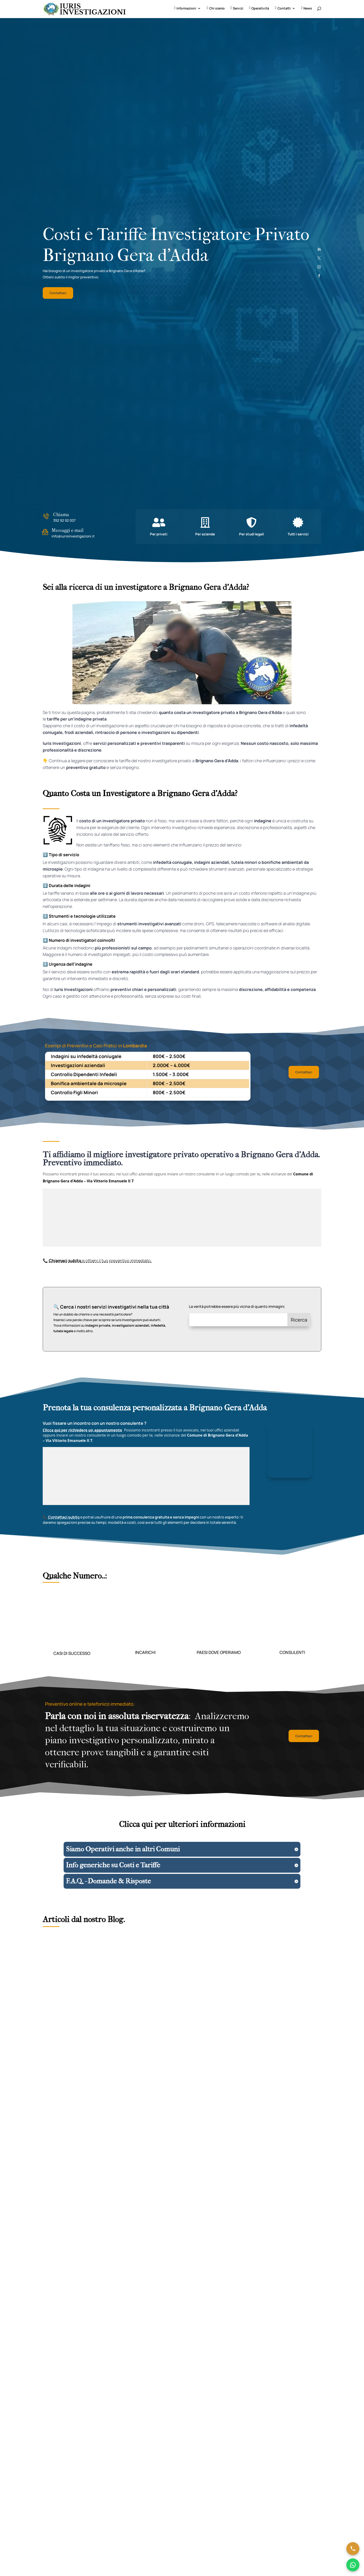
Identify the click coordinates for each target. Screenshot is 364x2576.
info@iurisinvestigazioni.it (73, 537)
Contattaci (57, 294)
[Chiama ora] (352, 2548)
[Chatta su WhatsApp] (352, 2564)
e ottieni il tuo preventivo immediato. (100, 1262)
